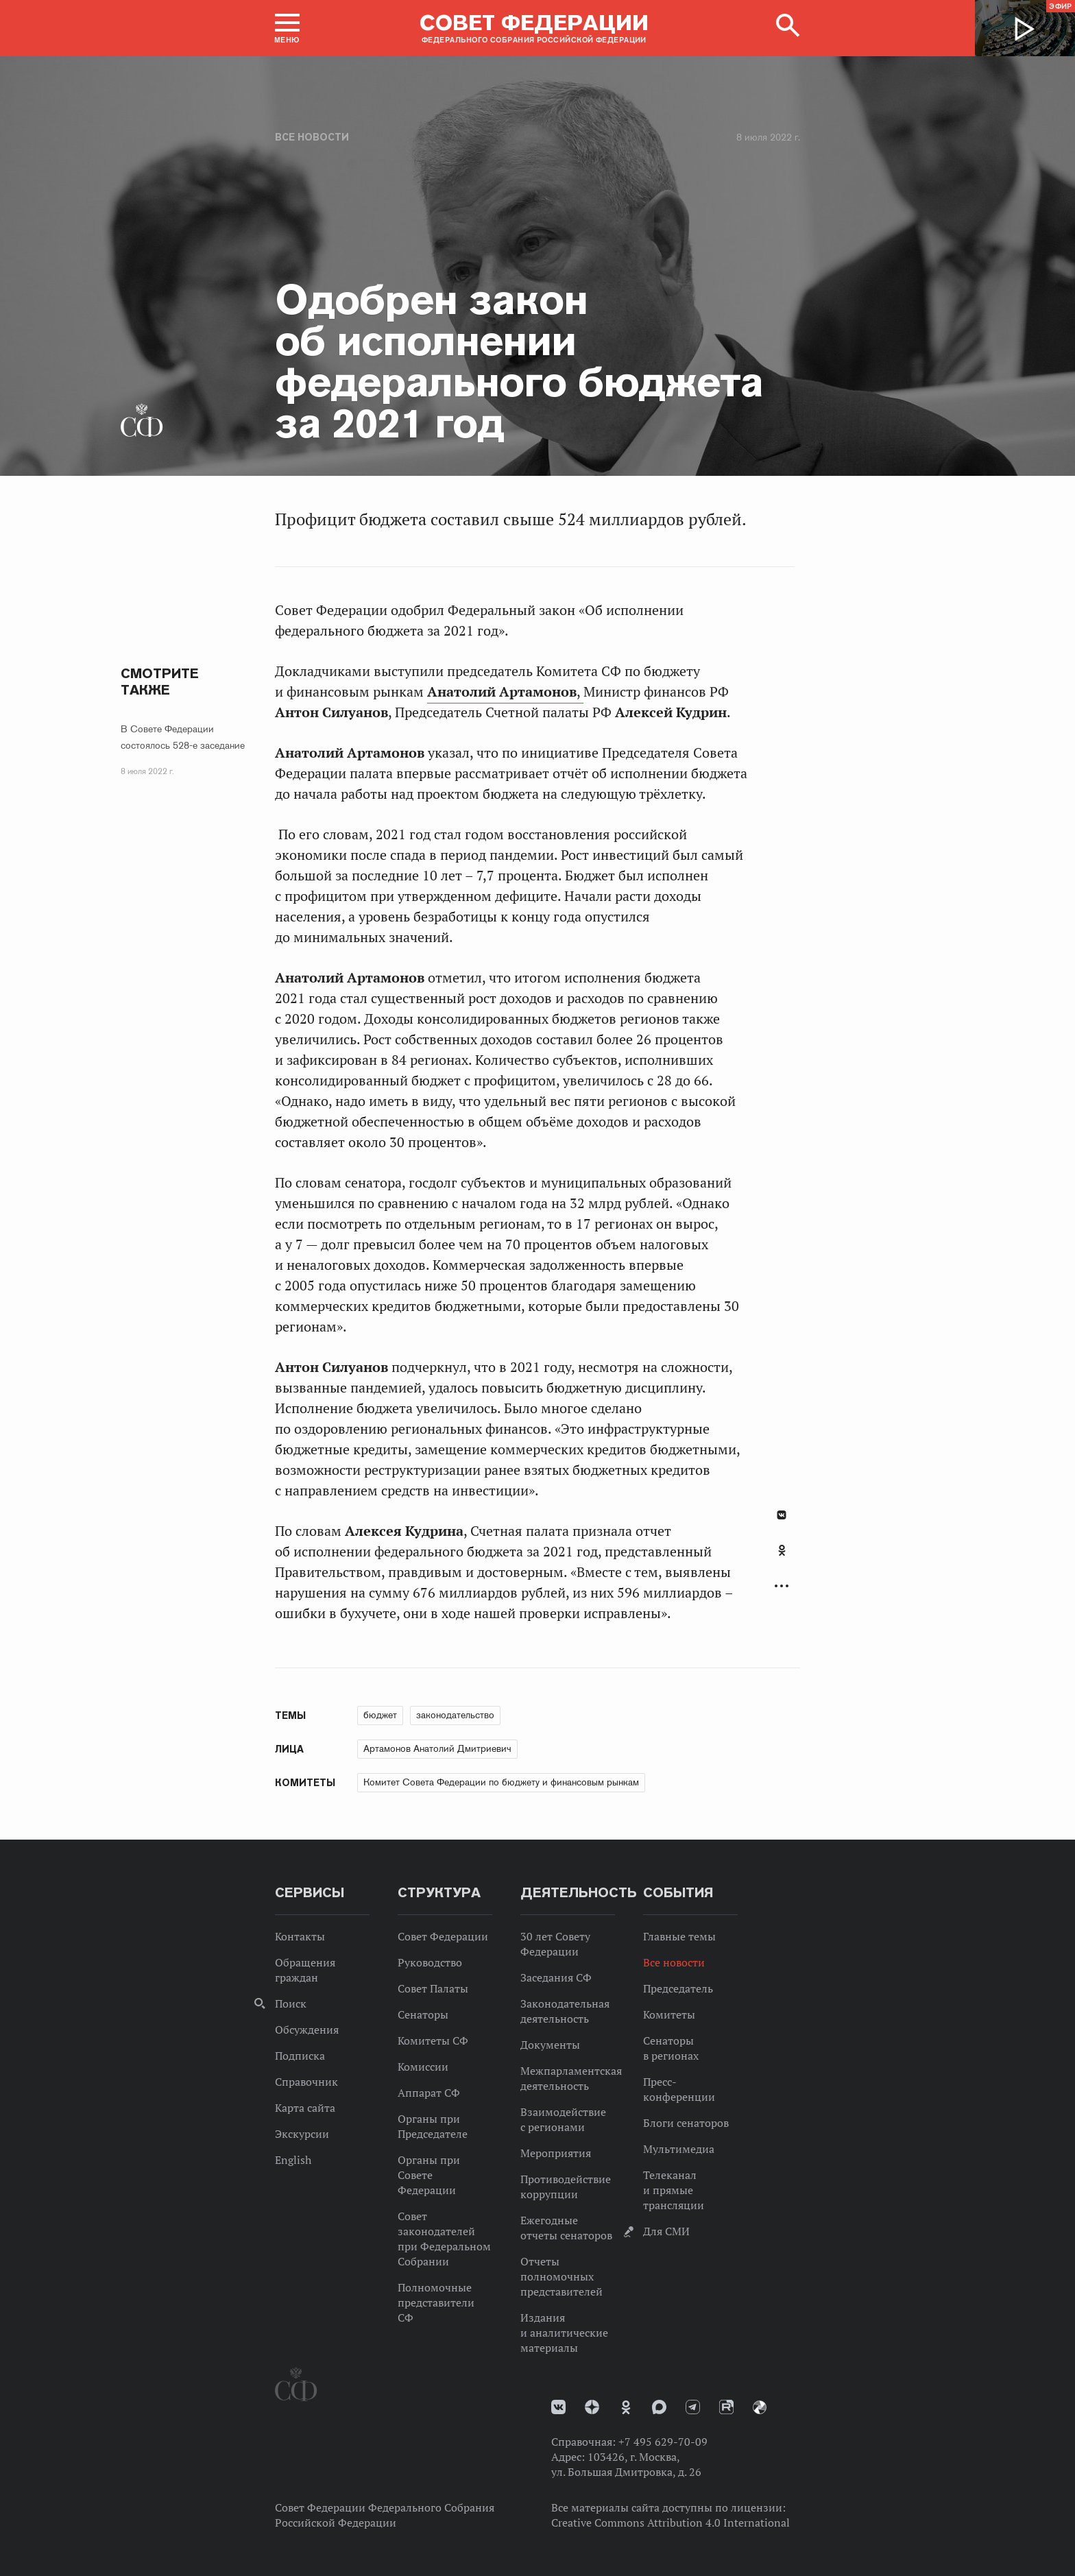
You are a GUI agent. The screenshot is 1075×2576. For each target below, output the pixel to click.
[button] (287, 28)
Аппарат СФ (429, 2092)
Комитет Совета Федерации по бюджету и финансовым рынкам (501, 1782)
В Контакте (781, 1514)
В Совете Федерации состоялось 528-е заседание (183, 737)
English (293, 2160)
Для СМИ (666, 2231)
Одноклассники (782, 1550)
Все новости (312, 137)
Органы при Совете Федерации (429, 2175)
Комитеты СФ (433, 2040)
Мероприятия (555, 2153)
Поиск (290, 2003)
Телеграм (693, 2407)
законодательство (455, 1715)
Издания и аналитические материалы (564, 2333)
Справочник (306, 2082)
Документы (550, 2044)
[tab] (781, 1557)
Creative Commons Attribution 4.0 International (670, 2522)
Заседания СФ (556, 1977)
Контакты (300, 1936)
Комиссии (423, 2066)
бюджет (380, 1715)
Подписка (300, 2055)
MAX (659, 2407)
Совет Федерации (443, 1936)
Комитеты (669, 2014)
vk (558, 2407)
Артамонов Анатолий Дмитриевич (437, 1748)
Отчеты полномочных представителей (561, 2276)
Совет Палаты (433, 1988)
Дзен (592, 2407)
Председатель (678, 1988)
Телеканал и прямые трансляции (673, 2190)
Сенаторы (423, 2014)
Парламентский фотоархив (759, 2407)
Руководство (430, 1962)
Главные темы (679, 1936)
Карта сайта (305, 2108)
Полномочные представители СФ (436, 2302)
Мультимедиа (678, 2149)
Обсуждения (307, 2029)
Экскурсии (302, 2134)
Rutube (726, 2407)
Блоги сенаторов (686, 2123)
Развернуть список (781, 1586)
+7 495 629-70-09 (663, 2441)
